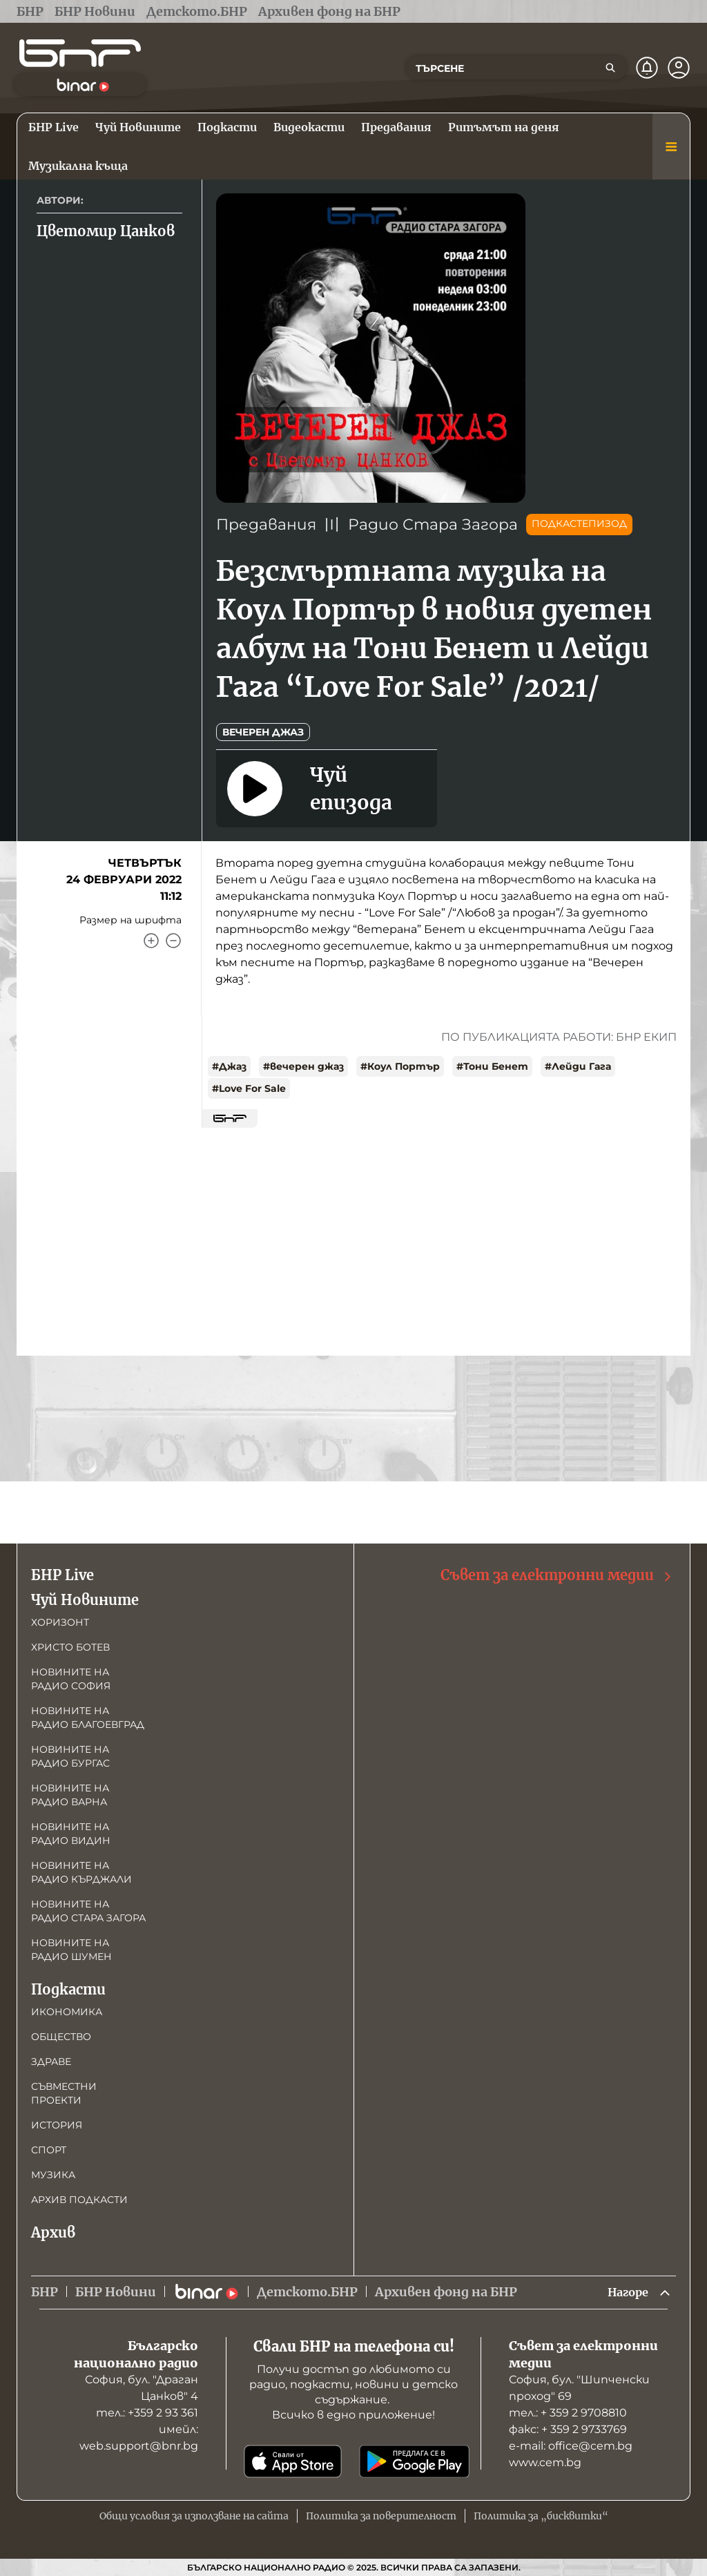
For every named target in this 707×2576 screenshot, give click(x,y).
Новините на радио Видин (70, 1832)
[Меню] (671, 146)
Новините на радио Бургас (70, 1755)
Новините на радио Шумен (71, 1948)
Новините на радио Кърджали (81, 1871)
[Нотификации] (647, 67)
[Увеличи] (151, 940)
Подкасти (68, 1988)
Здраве (51, 2060)
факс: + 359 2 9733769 (568, 2429)
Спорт (48, 2148)
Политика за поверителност (381, 2516)
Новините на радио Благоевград (87, 1716)
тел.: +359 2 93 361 (147, 2412)
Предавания (266, 524)
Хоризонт (60, 1621)
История (56, 2123)
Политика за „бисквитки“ (541, 2516)
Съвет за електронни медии (556, 1574)
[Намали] (173, 940)
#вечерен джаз (303, 1066)
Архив (53, 2231)
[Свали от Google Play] (414, 2461)
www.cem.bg (545, 2462)
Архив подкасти (79, 2198)
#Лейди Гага (578, 1066)
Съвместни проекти (64, 2092)
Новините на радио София (70, 1677)
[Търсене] (610, 68)
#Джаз (229, 1066)
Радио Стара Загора (433, 524)
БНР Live (62, 1573)
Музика (53, 2173)
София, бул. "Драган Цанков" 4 (141, 2388)
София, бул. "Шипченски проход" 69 (579, 2388)
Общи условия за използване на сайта (194, 2516)
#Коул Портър (400, 1066)
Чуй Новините (85, 1598)
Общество (61, 2035)
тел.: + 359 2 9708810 (568, 2412)
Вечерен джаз (263, 732)
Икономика (66, 2010)
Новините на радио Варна (70, 1793)
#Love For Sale (249, 1088)
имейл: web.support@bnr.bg (138, 2437)
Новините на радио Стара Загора (88, 1909)
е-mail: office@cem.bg (570, 2445)
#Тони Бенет (492, 1066)
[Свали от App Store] (293, 2461)
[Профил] (678, 67)
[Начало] (80, 53)
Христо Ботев (70, 1646)
